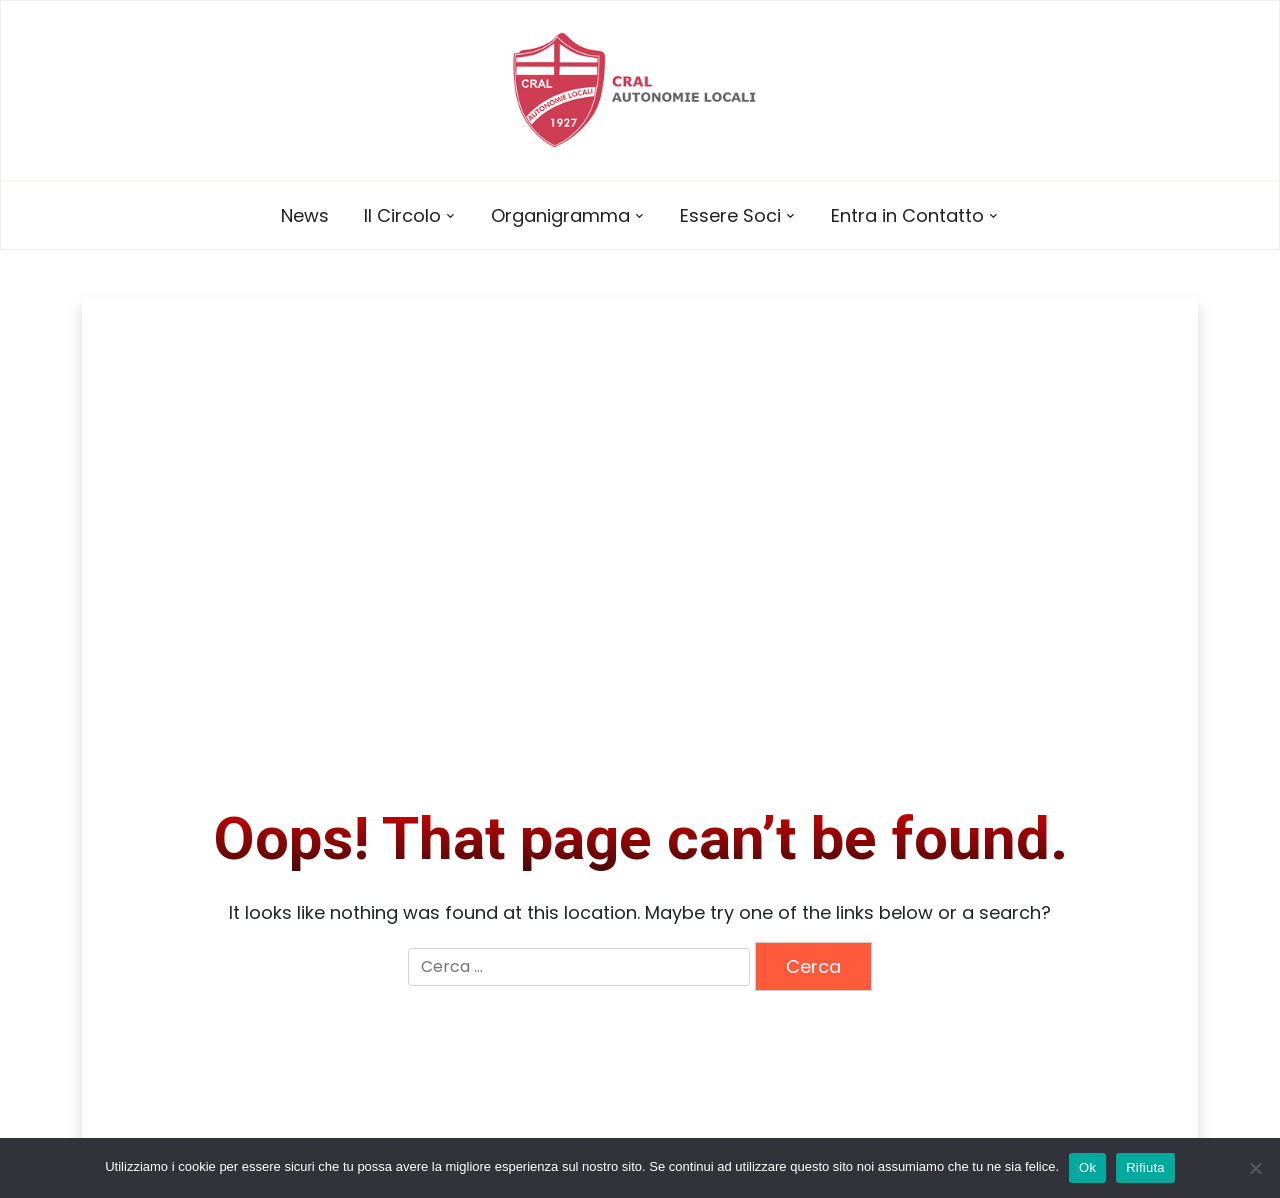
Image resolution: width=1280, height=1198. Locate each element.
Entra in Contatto (907, 215)
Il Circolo (402, 215)
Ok (1087, 1167)
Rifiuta (1145, 1167)
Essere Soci (730, 215)
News (305, 215)
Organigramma (560, 215)
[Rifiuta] (1255, 1168)
